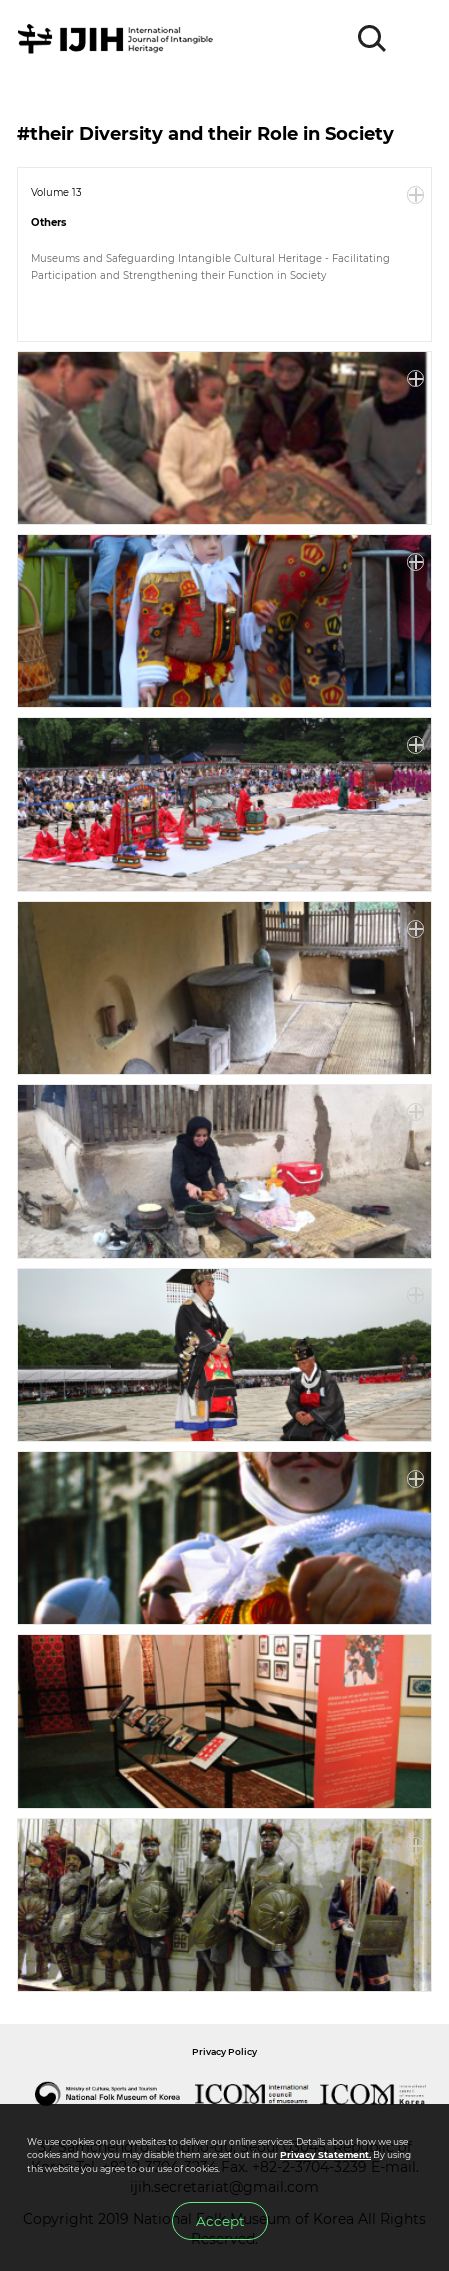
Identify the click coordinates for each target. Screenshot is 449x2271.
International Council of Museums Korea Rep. (373, 2094)
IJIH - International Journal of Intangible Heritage (118, 39)
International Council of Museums (251, 2094)
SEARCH (373, 39)
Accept (220, 2221)
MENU (416, 39)
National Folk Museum (107, 2094)
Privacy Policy (224, 2051)
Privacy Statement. (325, 2154)
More (416, 195)
